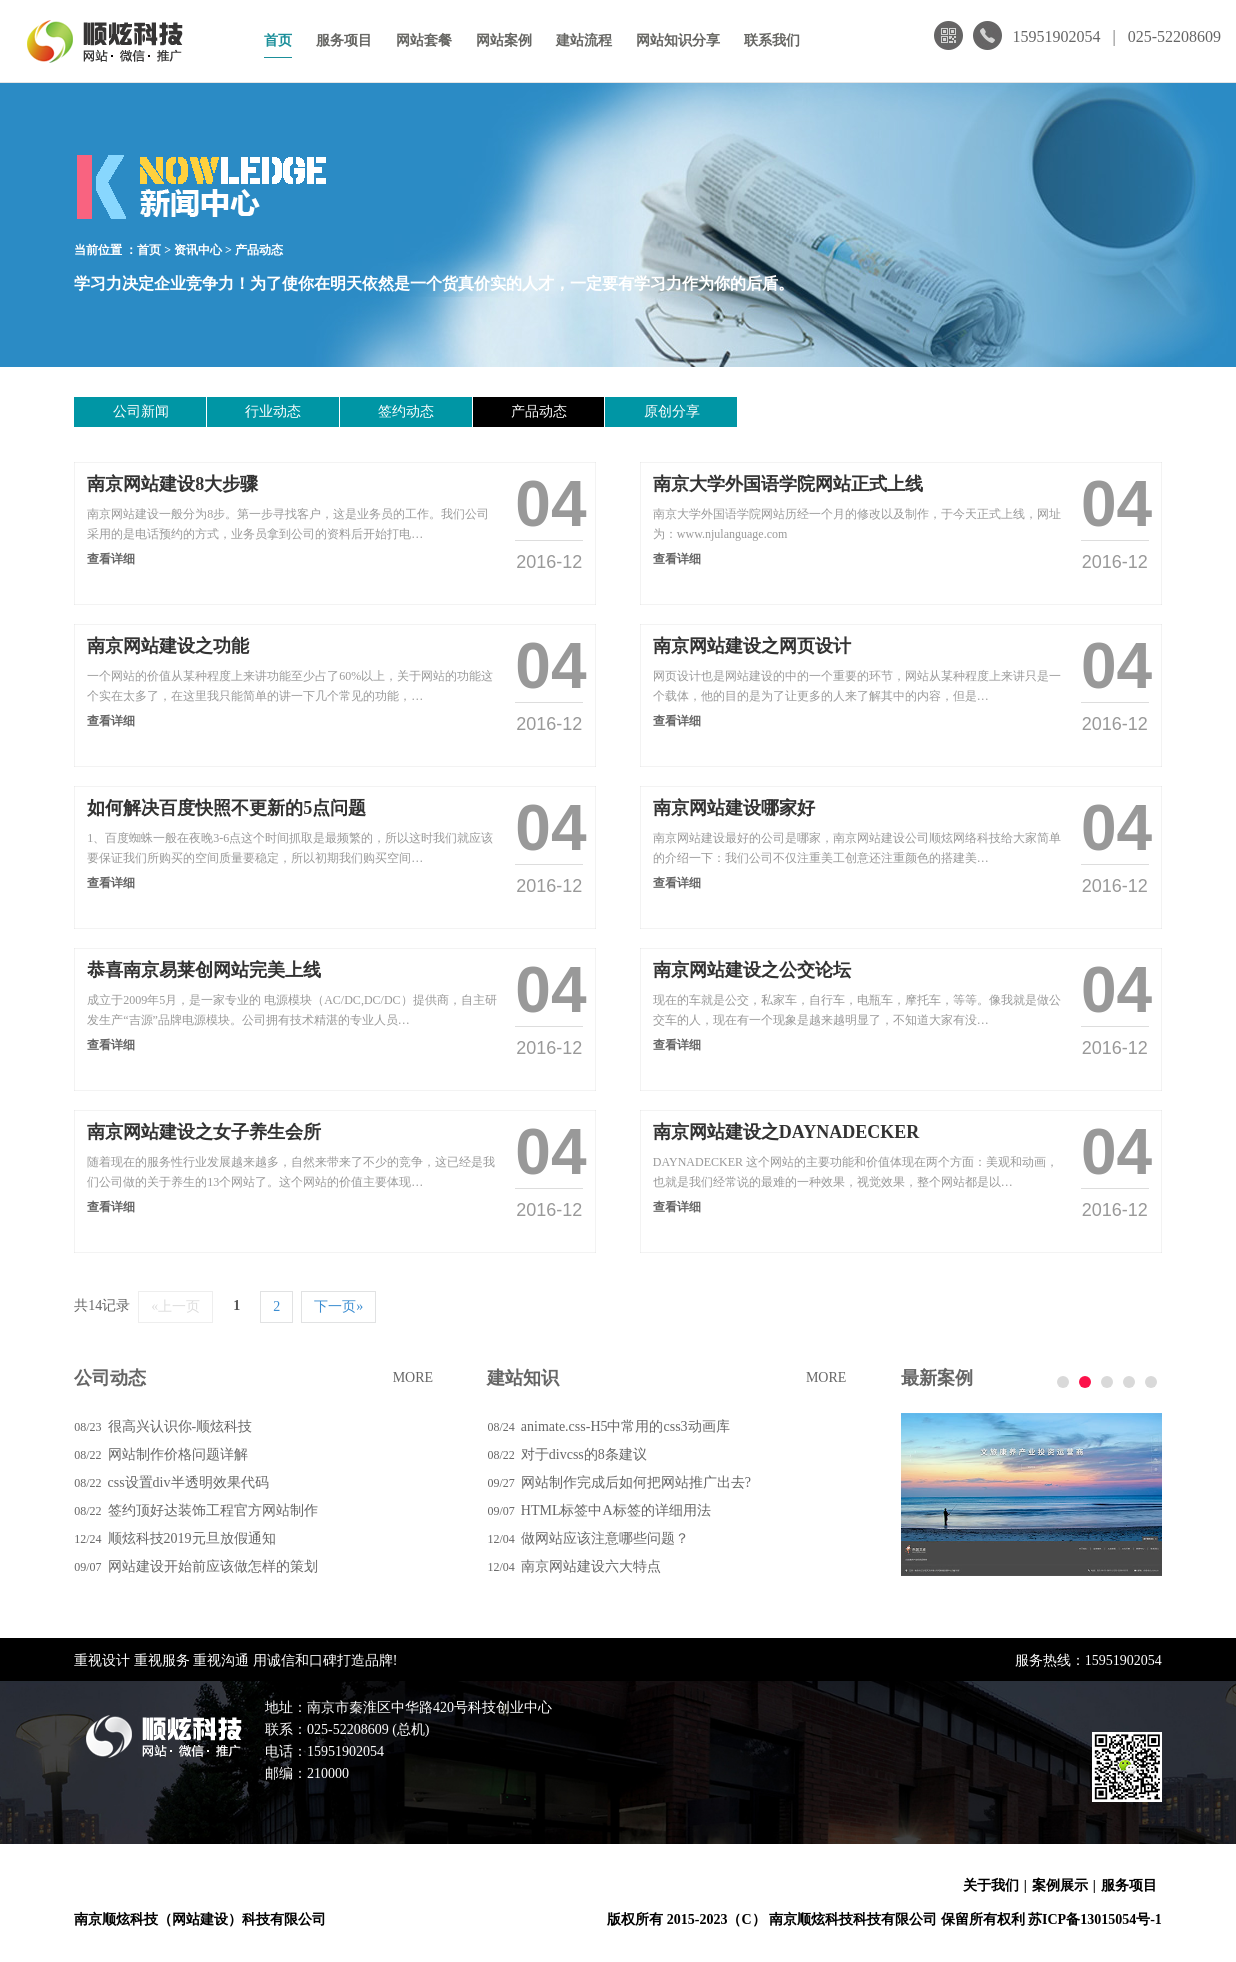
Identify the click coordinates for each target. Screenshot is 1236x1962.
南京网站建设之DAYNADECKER (786, 1132)
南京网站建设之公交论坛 (752, 970)
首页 (278, 40)
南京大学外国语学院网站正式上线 (788, 484)
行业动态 (237, 411)
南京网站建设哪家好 (734, 808)
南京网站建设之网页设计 (752, 646)
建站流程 (584, 40)
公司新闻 (129, 411)
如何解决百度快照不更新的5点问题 (226, 808)
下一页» (338, 1306)
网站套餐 (424, 40)
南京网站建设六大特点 (591, 1566)
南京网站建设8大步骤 (172, 484)
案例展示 (1060, 1885)
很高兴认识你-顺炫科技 (180, 1426)
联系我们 (772, 40)
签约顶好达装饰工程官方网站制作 (213, 1510)
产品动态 (259, 250)
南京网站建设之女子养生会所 (204, 1132)
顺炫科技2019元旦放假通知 (192, 1538)
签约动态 (346, 411)
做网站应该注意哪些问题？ (605, 1538)
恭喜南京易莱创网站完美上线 (204, 970)
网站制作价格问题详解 (178, 1454)
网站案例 (504, 40)
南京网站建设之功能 (168, 646)
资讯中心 (198, 250)
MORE (413, 1377)
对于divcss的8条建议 (584, 1454)
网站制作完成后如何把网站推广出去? (636, 1482)
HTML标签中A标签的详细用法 (616, 1510)
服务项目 (344, 40)
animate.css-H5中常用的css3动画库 (625, 1426)
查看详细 (111, 559)
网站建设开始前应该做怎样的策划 (213, 1566)
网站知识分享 (678, 40)
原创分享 (564, 411)
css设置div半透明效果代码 (188, 1482)
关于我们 (991, 1885)
